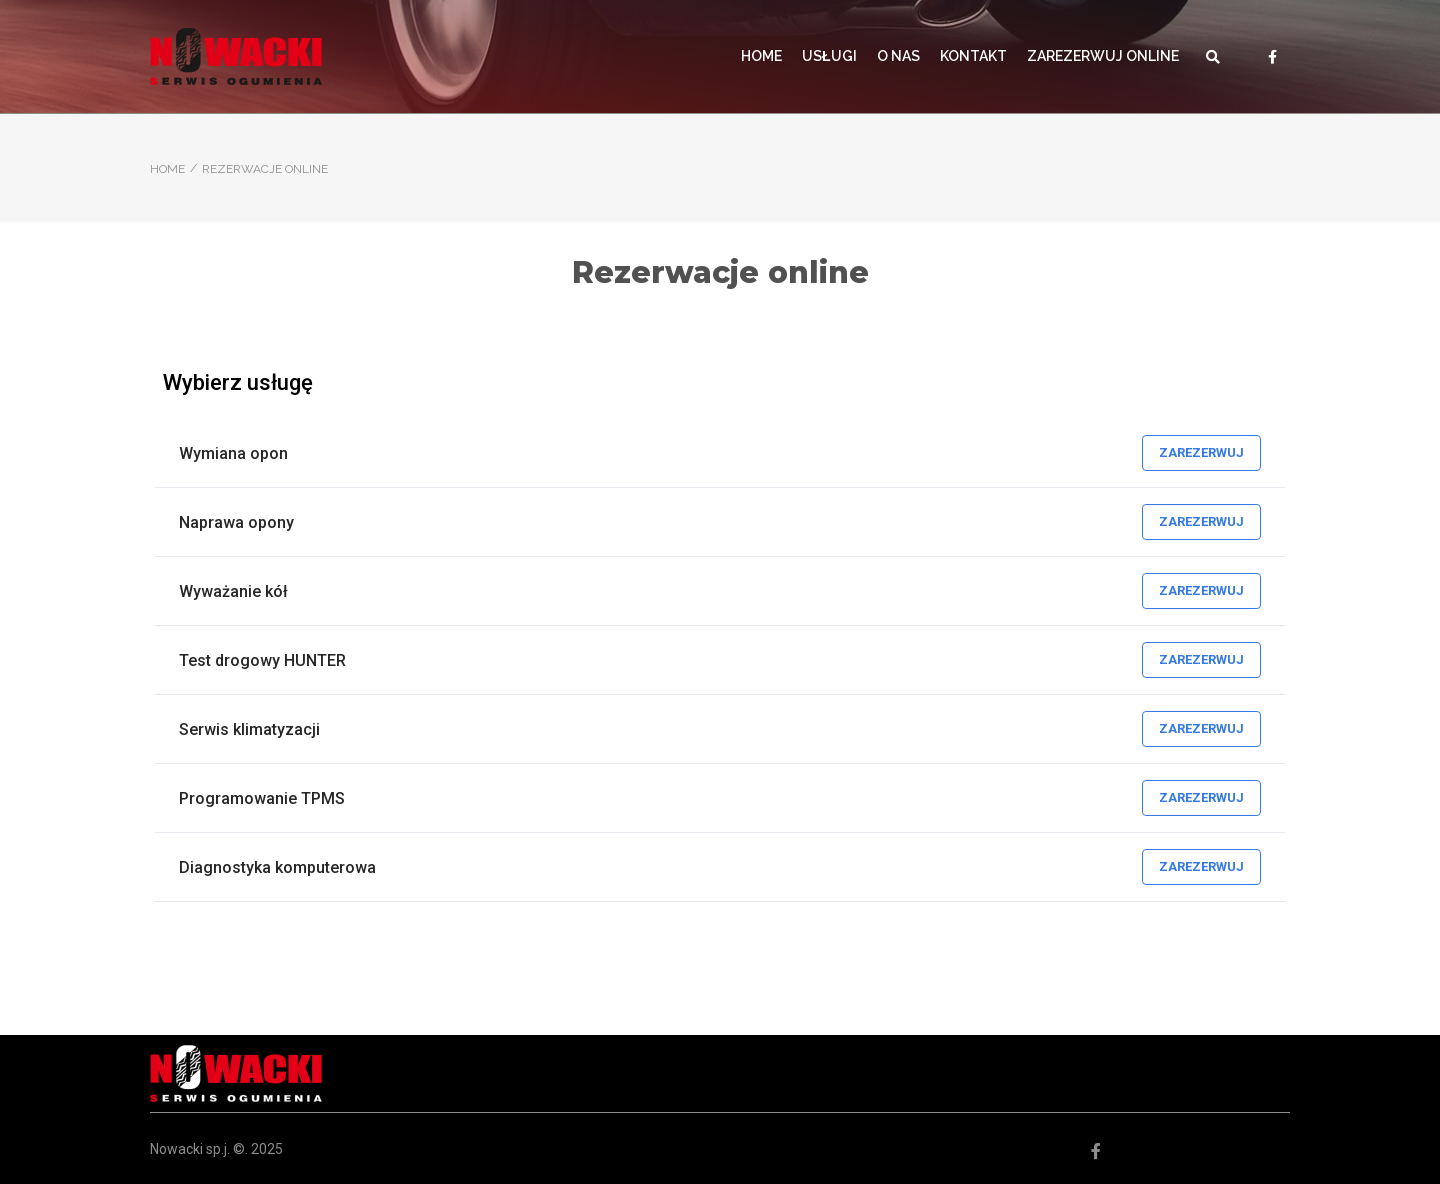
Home (167, 169)
